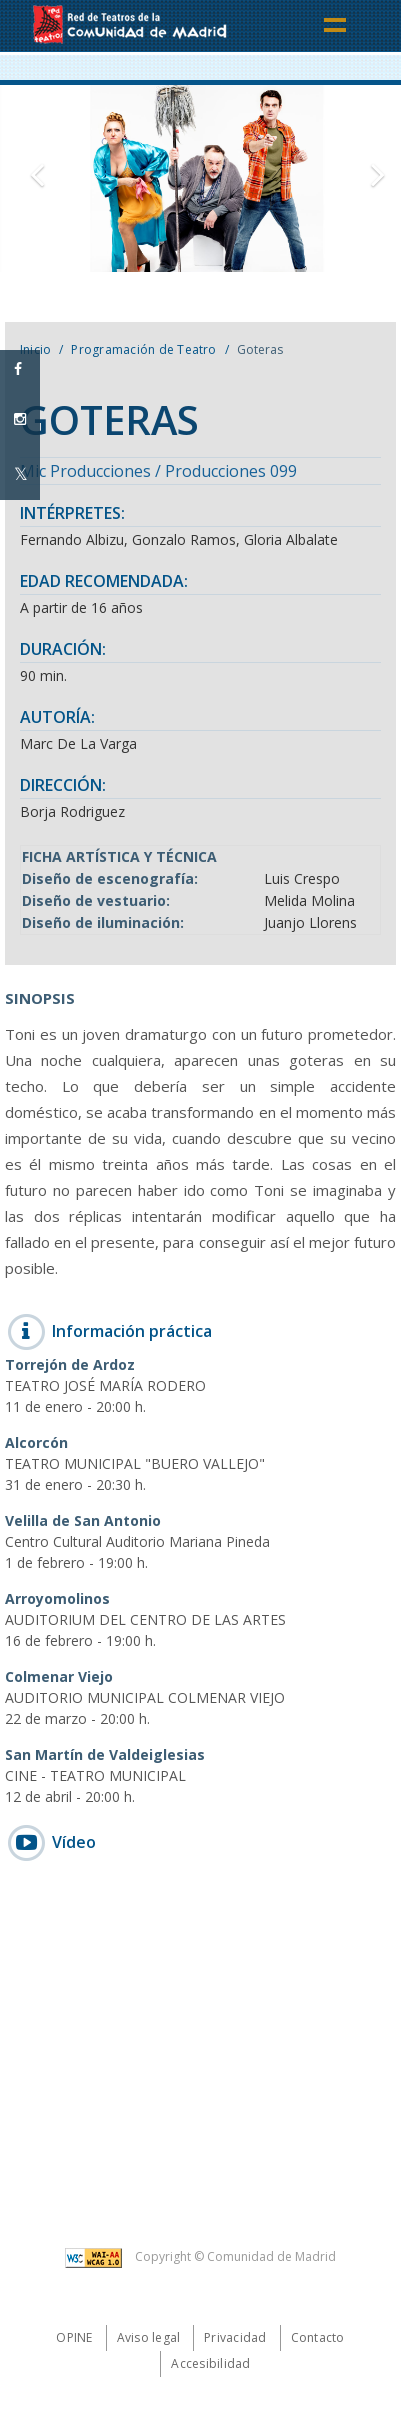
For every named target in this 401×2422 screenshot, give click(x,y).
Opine (74, 2337)
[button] (30, 178)
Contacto (318, 2337)
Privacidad (235, 2337)
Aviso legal (149, 2337)
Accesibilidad (210, 2363)
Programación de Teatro (143, 349)
